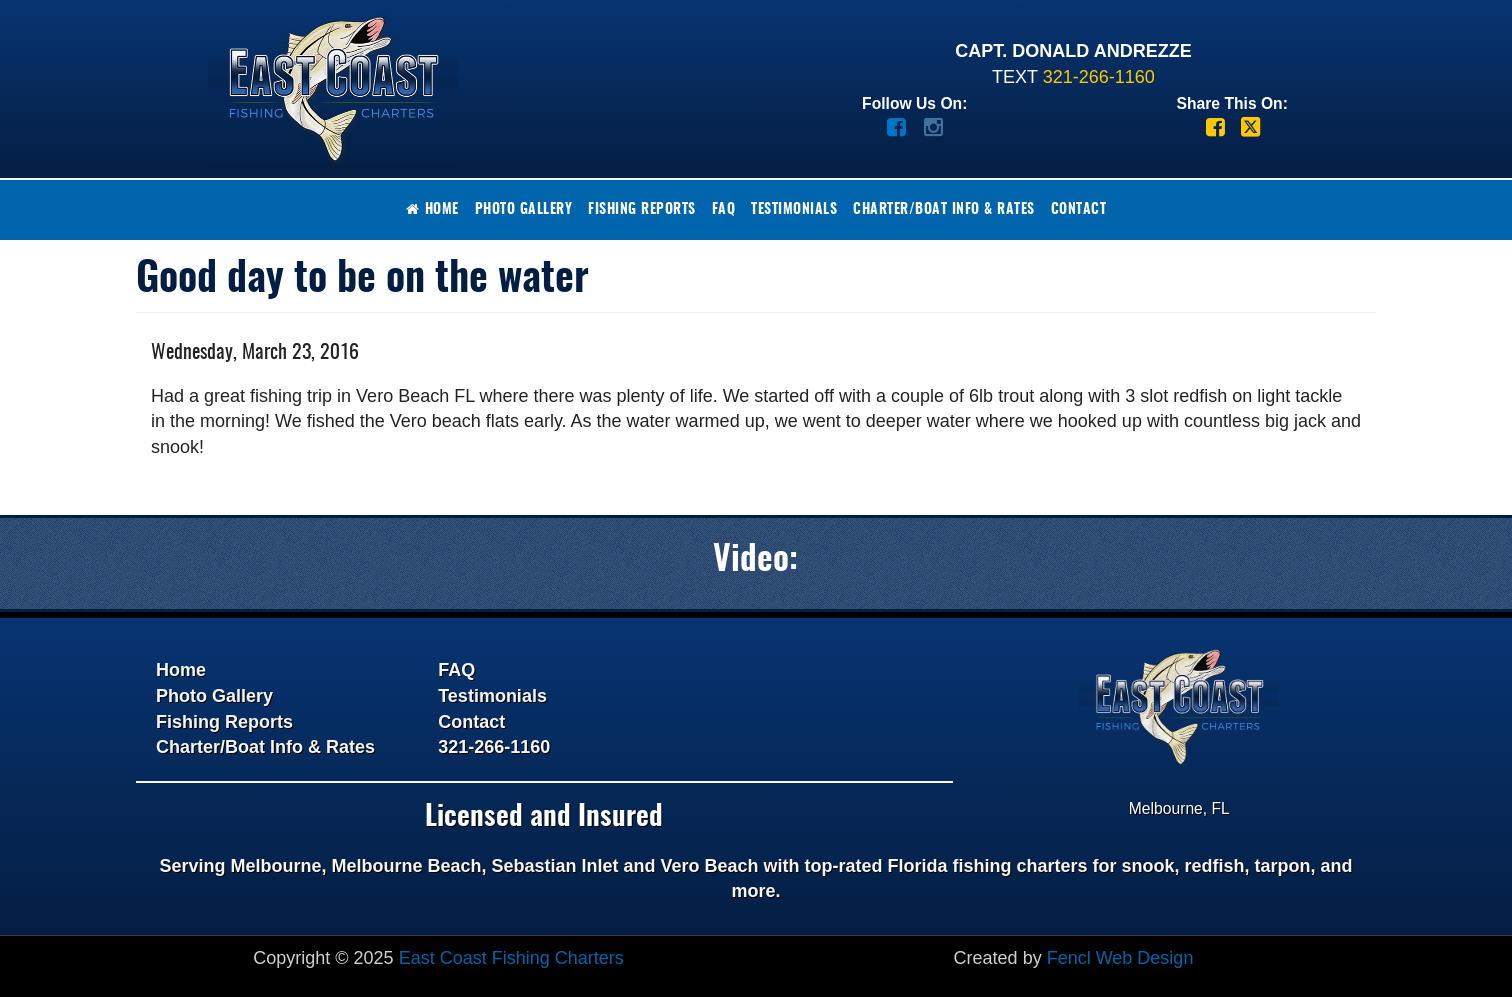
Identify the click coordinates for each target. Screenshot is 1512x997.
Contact (1079, 210)
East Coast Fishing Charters (511, 958)
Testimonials (794, 210)
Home (432, 209)
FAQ (724, 210)
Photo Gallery (524, 210)
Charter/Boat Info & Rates (944, 210)
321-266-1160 (1099, 77)
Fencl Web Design (1120, 958)
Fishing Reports (642, 210)
